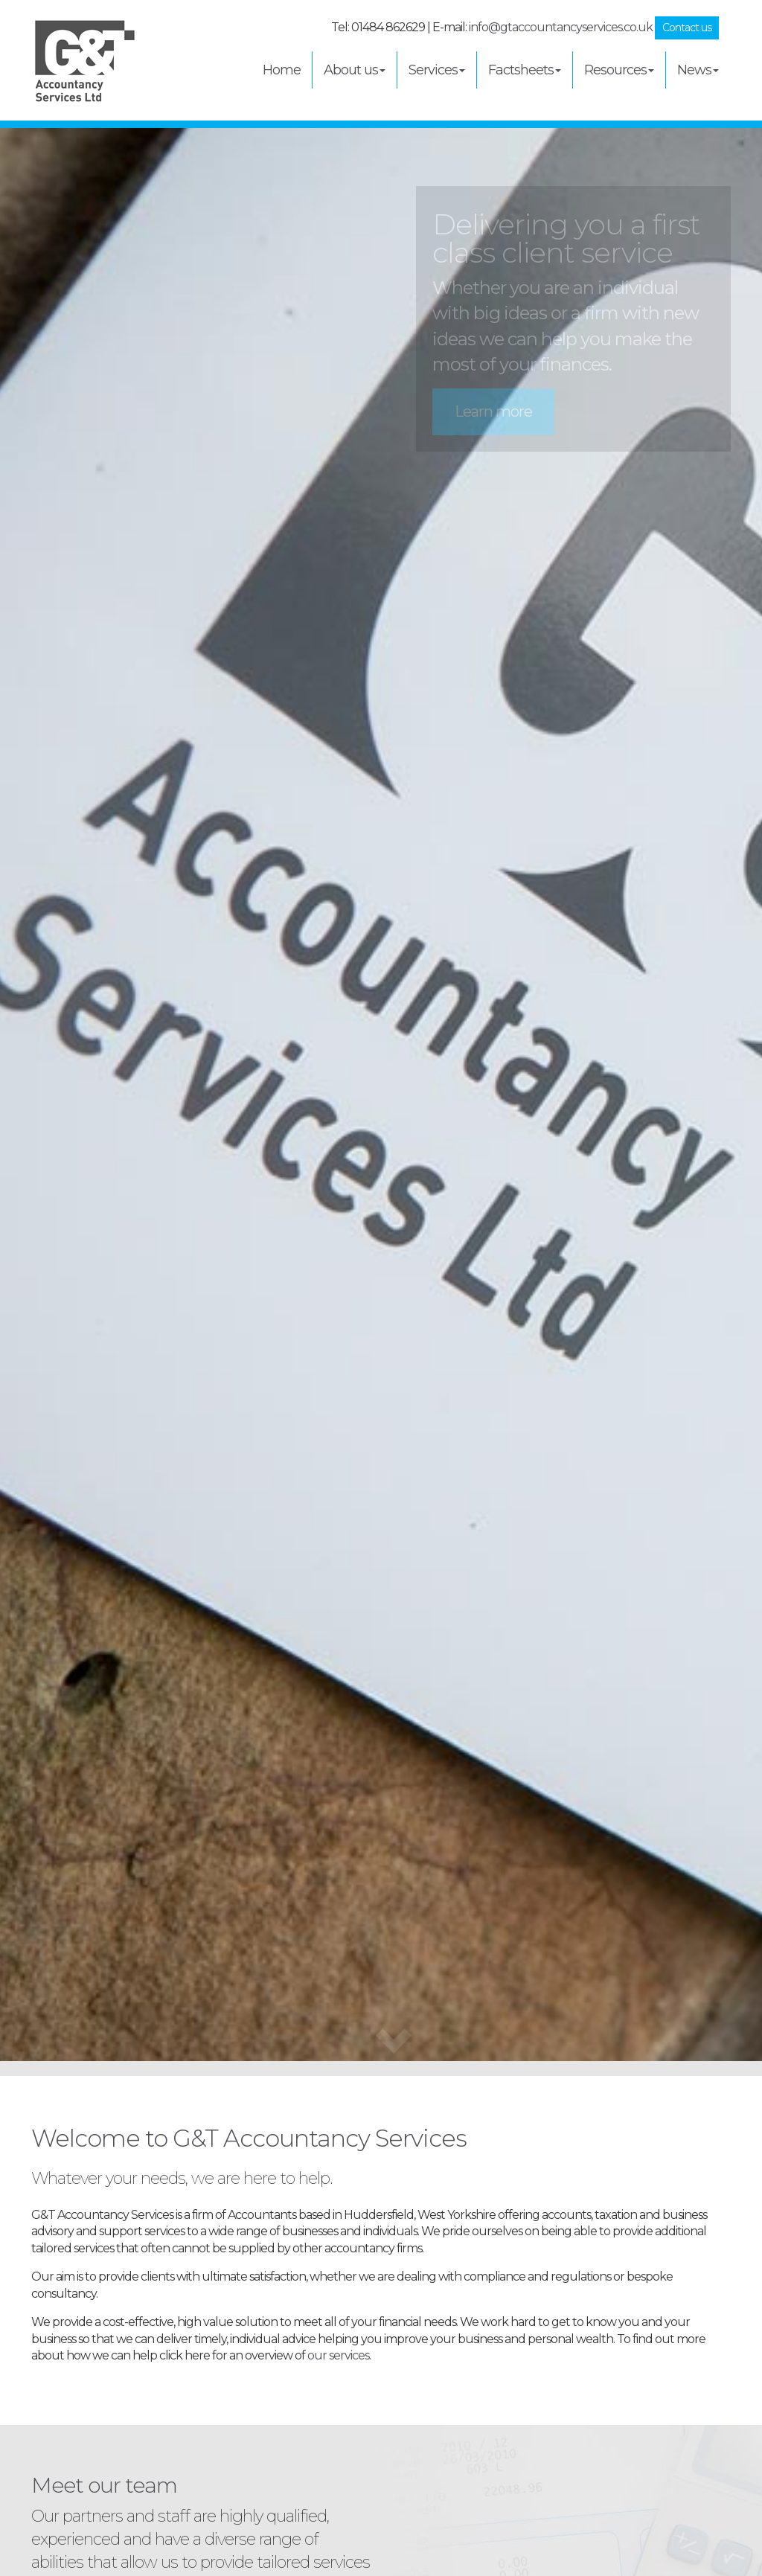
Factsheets (524, 70)
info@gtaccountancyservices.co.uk (561, 27)
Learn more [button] (493, 411)
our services (338, 2355)
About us (354, 70)
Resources (619, 70)
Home (282, 70)
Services (437, 70)
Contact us (686, 27)
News (698, 70)
